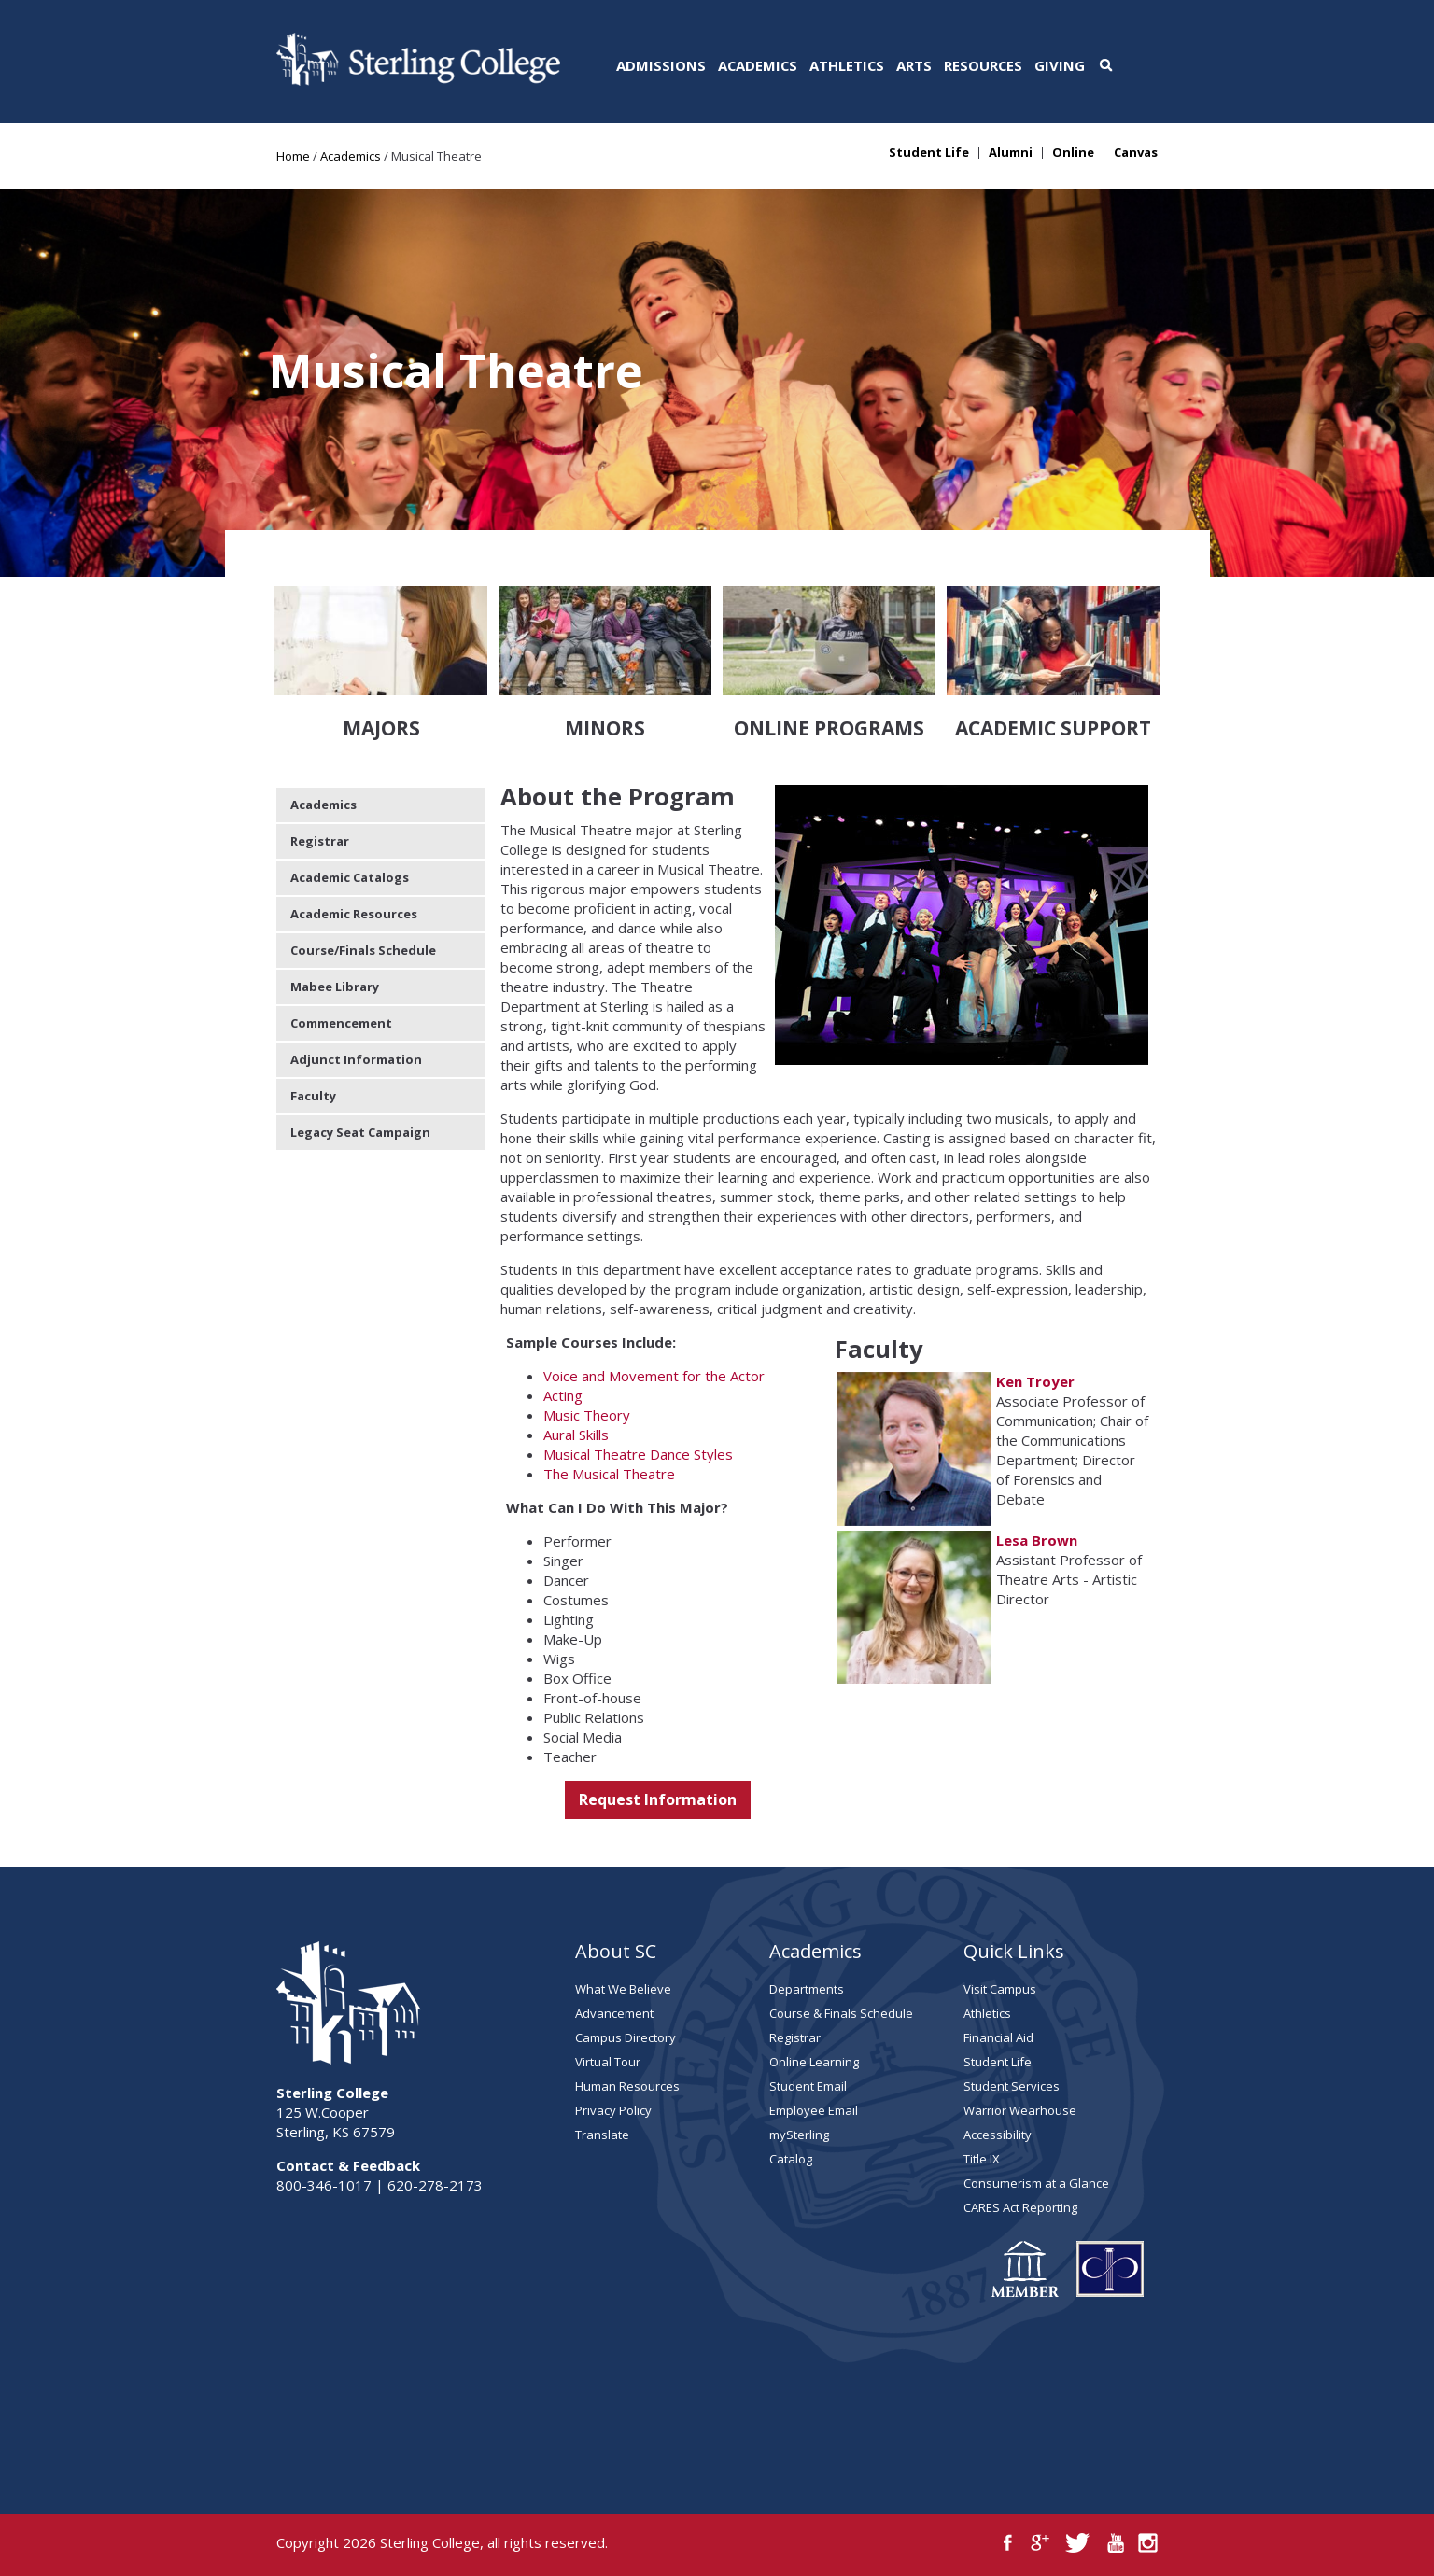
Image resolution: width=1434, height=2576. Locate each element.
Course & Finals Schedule (841, 2013)
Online (1073, 153)
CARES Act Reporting (1020, 2207)
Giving (1059, 65)
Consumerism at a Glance (1036, 2183)
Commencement (341, 1023)
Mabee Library (334, 986)
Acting (563, 1395)
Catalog (790, 2158)
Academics (757, 65)
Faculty (313, 1095)
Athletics (846, 65)
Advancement (614, 2013)
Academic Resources (353, 913)
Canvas (1136, 153)
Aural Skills (576, 1434)
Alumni (1011, 153)
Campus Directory (625, 2037)
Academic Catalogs (349, 877)
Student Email (808, 2086)
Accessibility (997, 2134)
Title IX (981, 2158)
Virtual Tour (607, 2061)
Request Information (658, 1799)
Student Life (929, 153)
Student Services (1011, 2086)
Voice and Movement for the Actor (654, 1375)
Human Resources (627, 2086)
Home (293, 155)
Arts (914, 65)
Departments (806, 1989)
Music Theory (586, 1415)
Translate (602, 2134)
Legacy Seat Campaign (360, 1132)
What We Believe (623, 1989)
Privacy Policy (613, 2110)
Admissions (661, 65)
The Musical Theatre (609, 1473)
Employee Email (813, 2110)
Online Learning (814, 2061)
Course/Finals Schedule (363, 950)
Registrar (319, 841)
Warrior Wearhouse (1019, 2110)
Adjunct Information (356, 1059)
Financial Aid (998, 2037)
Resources (983, 65)
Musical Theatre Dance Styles (638, 1454)
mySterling (799, 2134)
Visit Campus (999, 1989)
